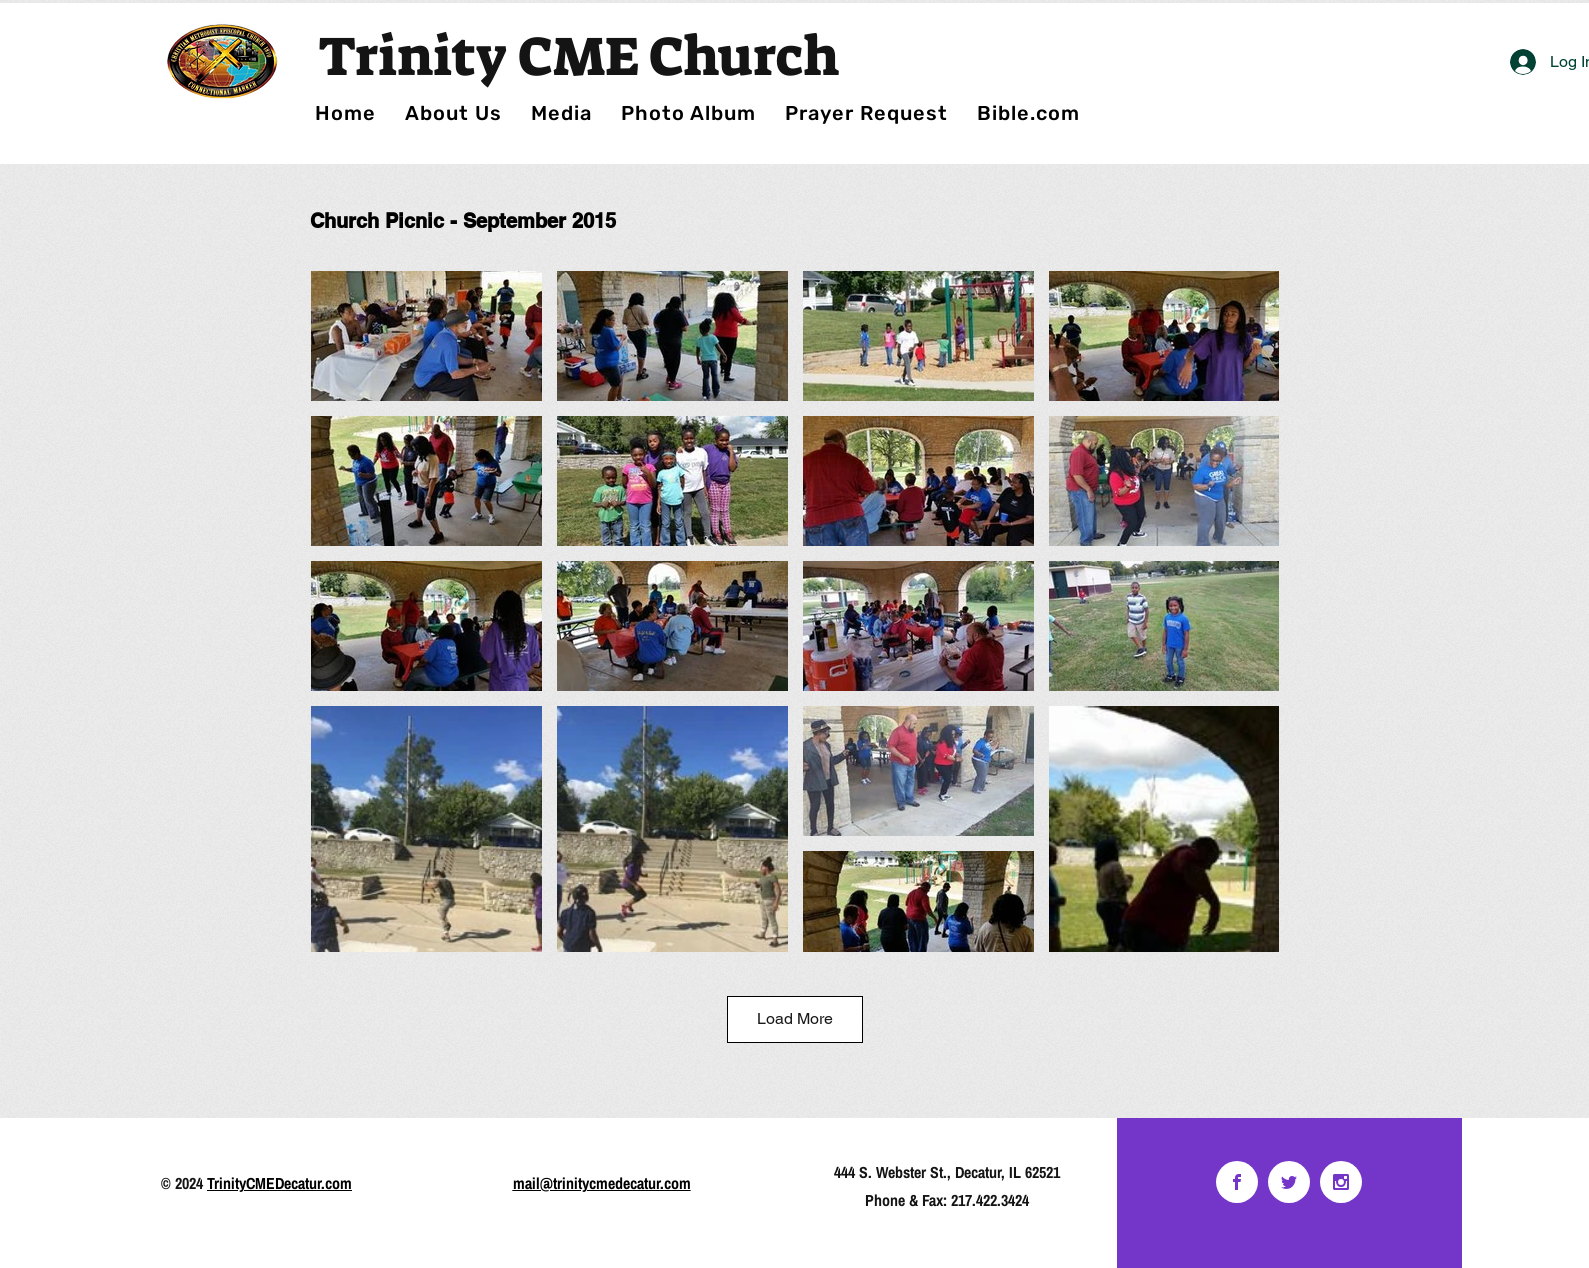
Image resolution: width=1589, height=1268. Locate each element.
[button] (689, 113)
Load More (795, 1018)
